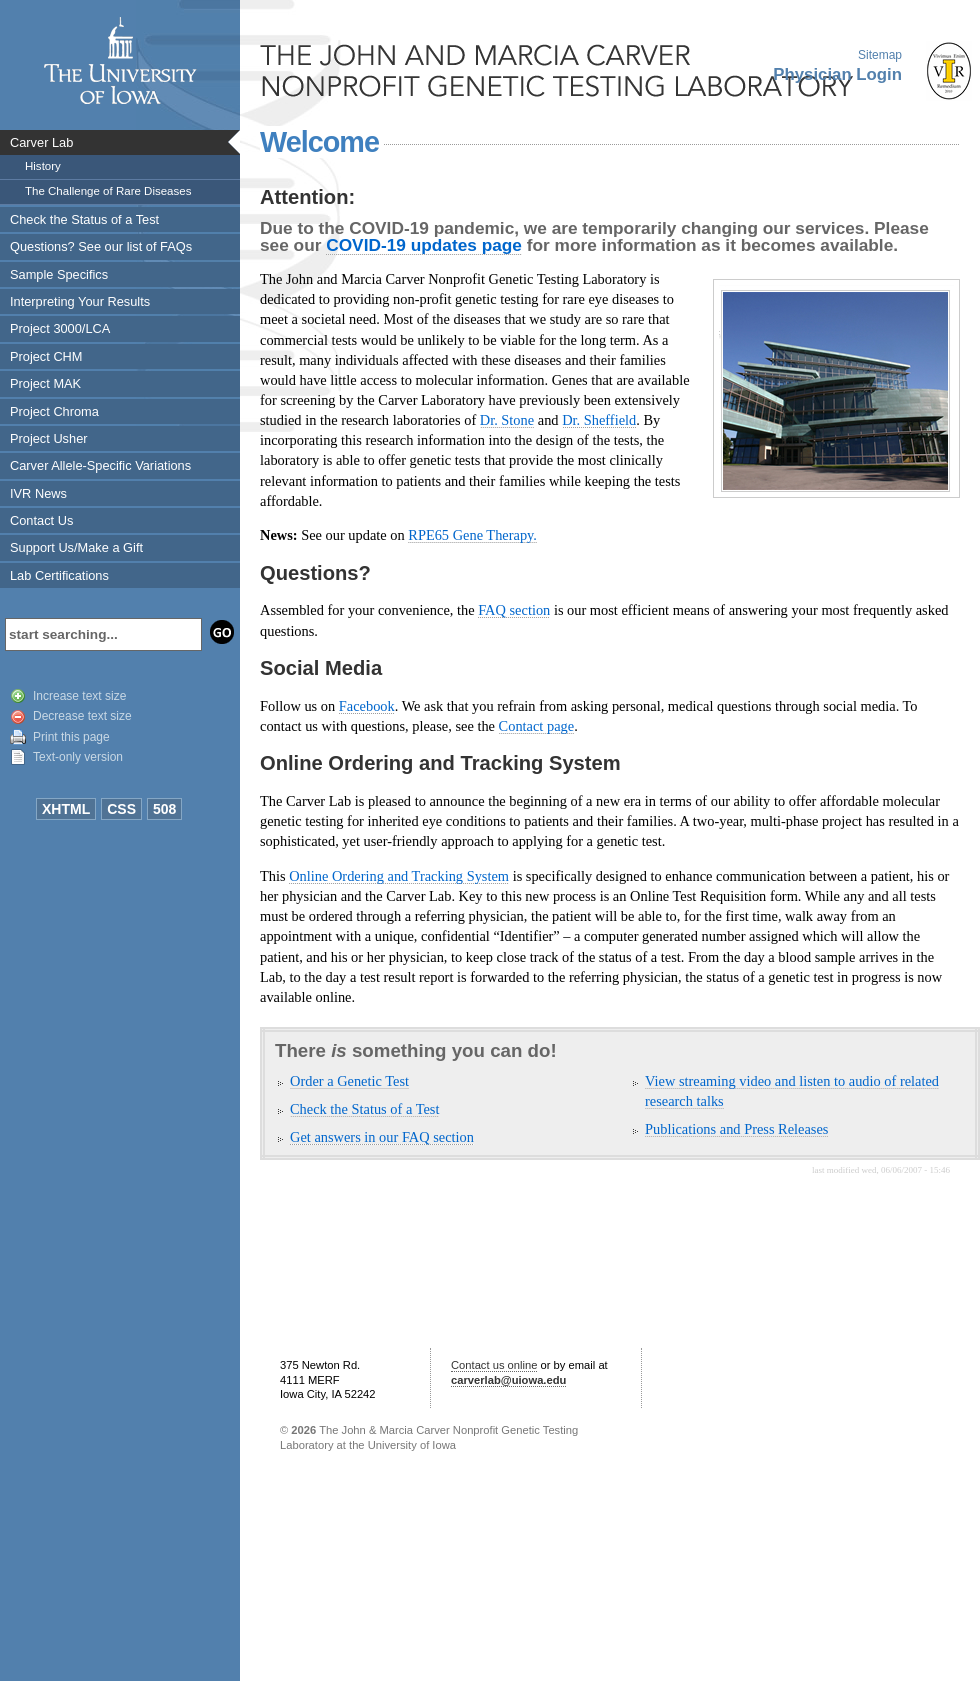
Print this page (71, 737)
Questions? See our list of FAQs (101, 246)
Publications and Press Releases (736, 1129)
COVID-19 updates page (424, 245)
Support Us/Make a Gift (76, 547)
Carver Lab (41, 142)
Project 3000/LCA (60, 328)
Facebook (367, 706)
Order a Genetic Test (349, 1081)
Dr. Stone (507, 420)
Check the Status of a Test (84, 219)
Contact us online (494, 1365)
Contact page (537, 726)
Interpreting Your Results (80, 301)
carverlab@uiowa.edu (508, 1380)
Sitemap (880, 55)
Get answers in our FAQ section (382, 1137)
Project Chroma (54, 411)
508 (164, 809)
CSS (121, 809)
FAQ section (514, 610)
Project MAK (45, 383)
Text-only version (78, 757)
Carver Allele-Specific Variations (100, 465)
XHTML (66, 809)
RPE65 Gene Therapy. (472, 535)
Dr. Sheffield (599, 420)
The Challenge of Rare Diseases (108, 191)
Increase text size (79, 696)
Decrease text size (82, 716)
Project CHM (46, 356)
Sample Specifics (59, 274)
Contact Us (41, 520)
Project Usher (49, 438)
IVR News (38, 493)
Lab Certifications (59, 575)
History (43, 166)
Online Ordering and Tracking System (399, 876)
